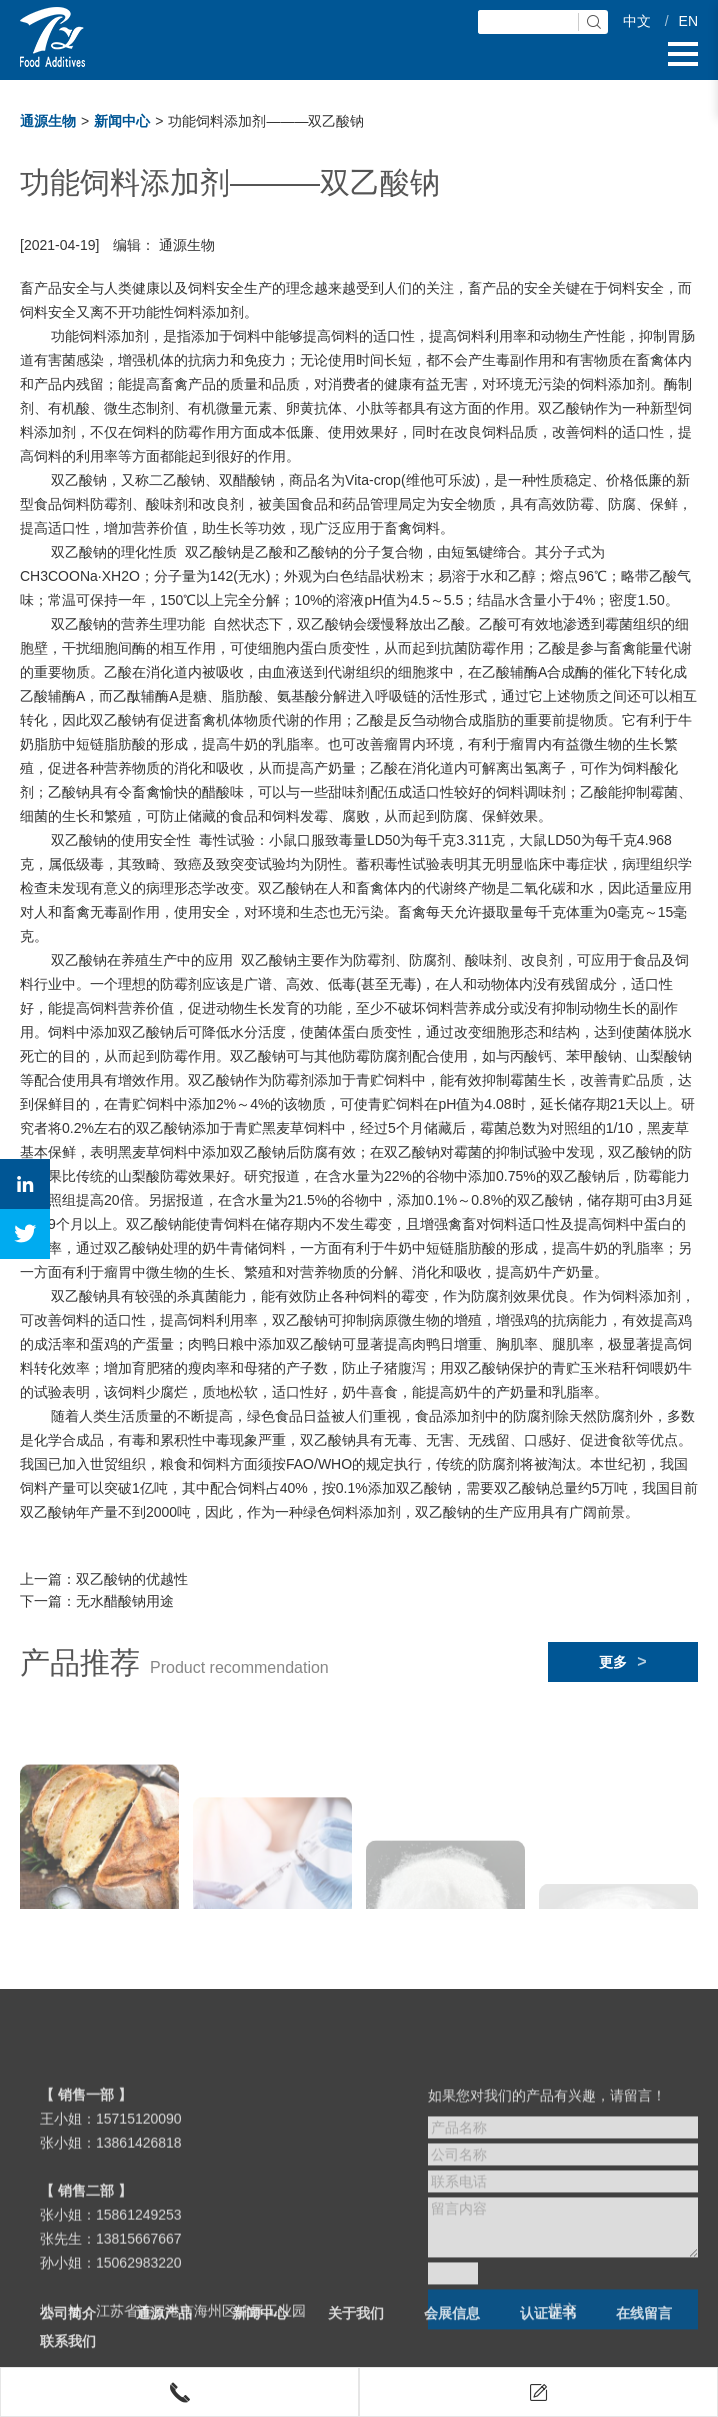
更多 (622, 1661)
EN (688, 21)
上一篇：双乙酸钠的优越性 (104, 1579)
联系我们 (68, 2358)
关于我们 (356, 2330)
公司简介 (68, 2330)
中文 (637, 21)
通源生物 (48, 121)
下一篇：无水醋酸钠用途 (97, 1601)
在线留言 (644, 2330)
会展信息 (452, 2330)
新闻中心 (122, 121)
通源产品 (164, 2330)
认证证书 (548, 2330)
